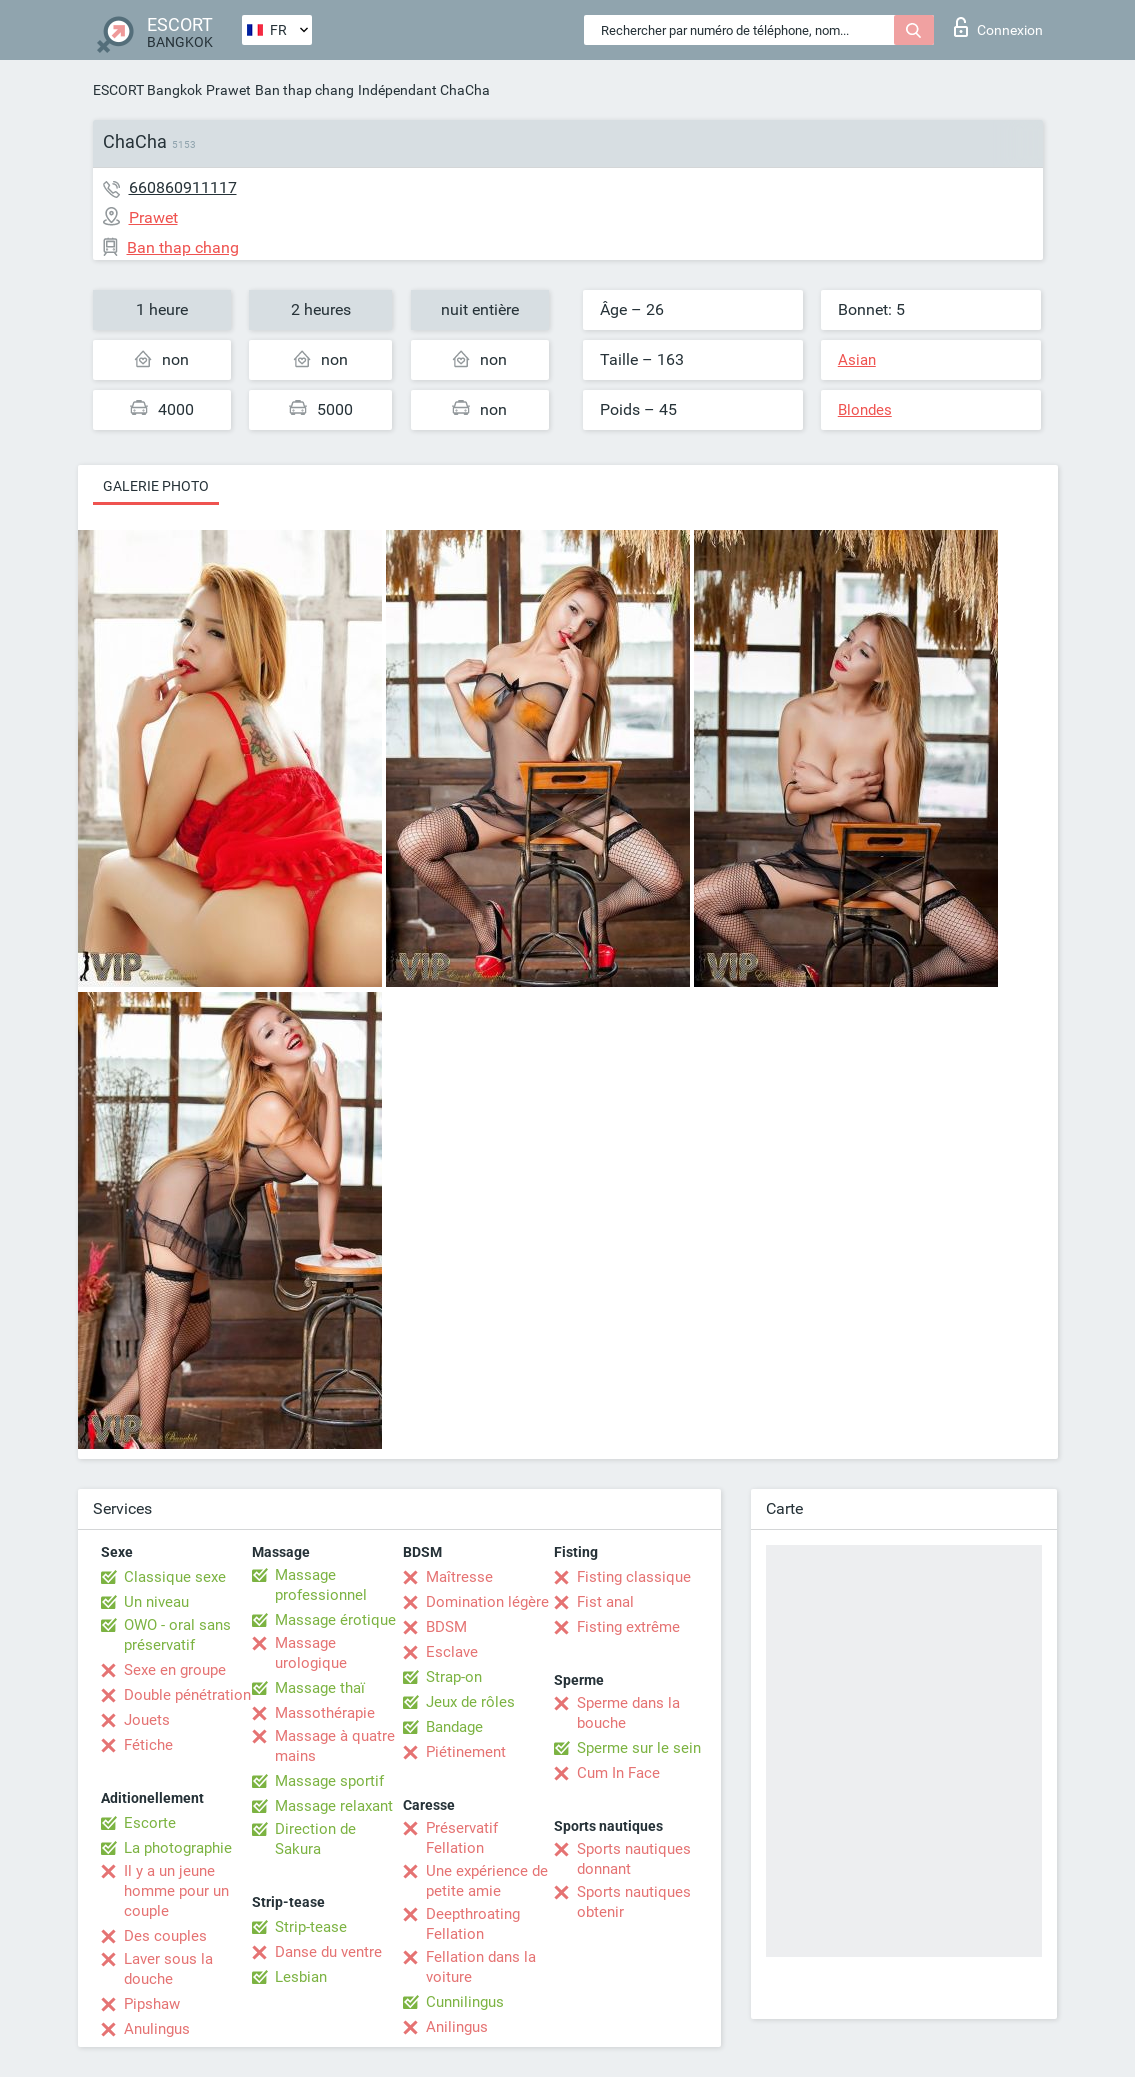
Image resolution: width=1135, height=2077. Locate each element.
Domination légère (487, 1602)
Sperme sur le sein (639, 1748)
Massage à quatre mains (335, 1746)
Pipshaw (152, 2004)
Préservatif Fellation (462, 1838)
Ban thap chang (304, 90)
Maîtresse (459, 1577)
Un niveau (156, 1602)
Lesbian (301, 1977)
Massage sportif (329, 1781)
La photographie (178, 1848)
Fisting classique (634, 1577)
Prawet (228, 90)
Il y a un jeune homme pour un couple (176, 1891)
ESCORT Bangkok (147, 90)
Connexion (998, 27)
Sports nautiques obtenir (634, 1902)
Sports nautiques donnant (634, 1859)
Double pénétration (187, 1695)
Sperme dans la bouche (628, 1713)
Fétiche (148, 1745)
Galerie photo (156, 486)
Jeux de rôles (470, 1702)
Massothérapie (325, 1713)
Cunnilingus (465, 2002)
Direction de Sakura (315, 1839)
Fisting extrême (628, 1627)
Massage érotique (335, 1620)
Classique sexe (175, 1577)
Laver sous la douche (168, 1969)
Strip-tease (311, 1927)
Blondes (865, 410)
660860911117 (183, 187)
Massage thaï (320, 1688)
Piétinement (466, 1752)
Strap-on (454, 1677)
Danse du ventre (328, 1952)
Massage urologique (311, 1653)
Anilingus (457, 2027)
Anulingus (157, 2029)
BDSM (446, 1627)
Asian (857, 360)
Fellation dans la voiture (481, 1967)
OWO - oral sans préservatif (177, 1635)
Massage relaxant (334, 1806)
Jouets (147, 1720)
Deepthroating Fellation (473, 1924)
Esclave (452, 1652)
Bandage (454, 1727)
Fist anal (605, 1602)
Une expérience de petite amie (487, 1881)
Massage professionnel (321, 1585)
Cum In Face (618, 1773)
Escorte (150, 1823)
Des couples (165, 1936)
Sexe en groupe (175, 1670)
